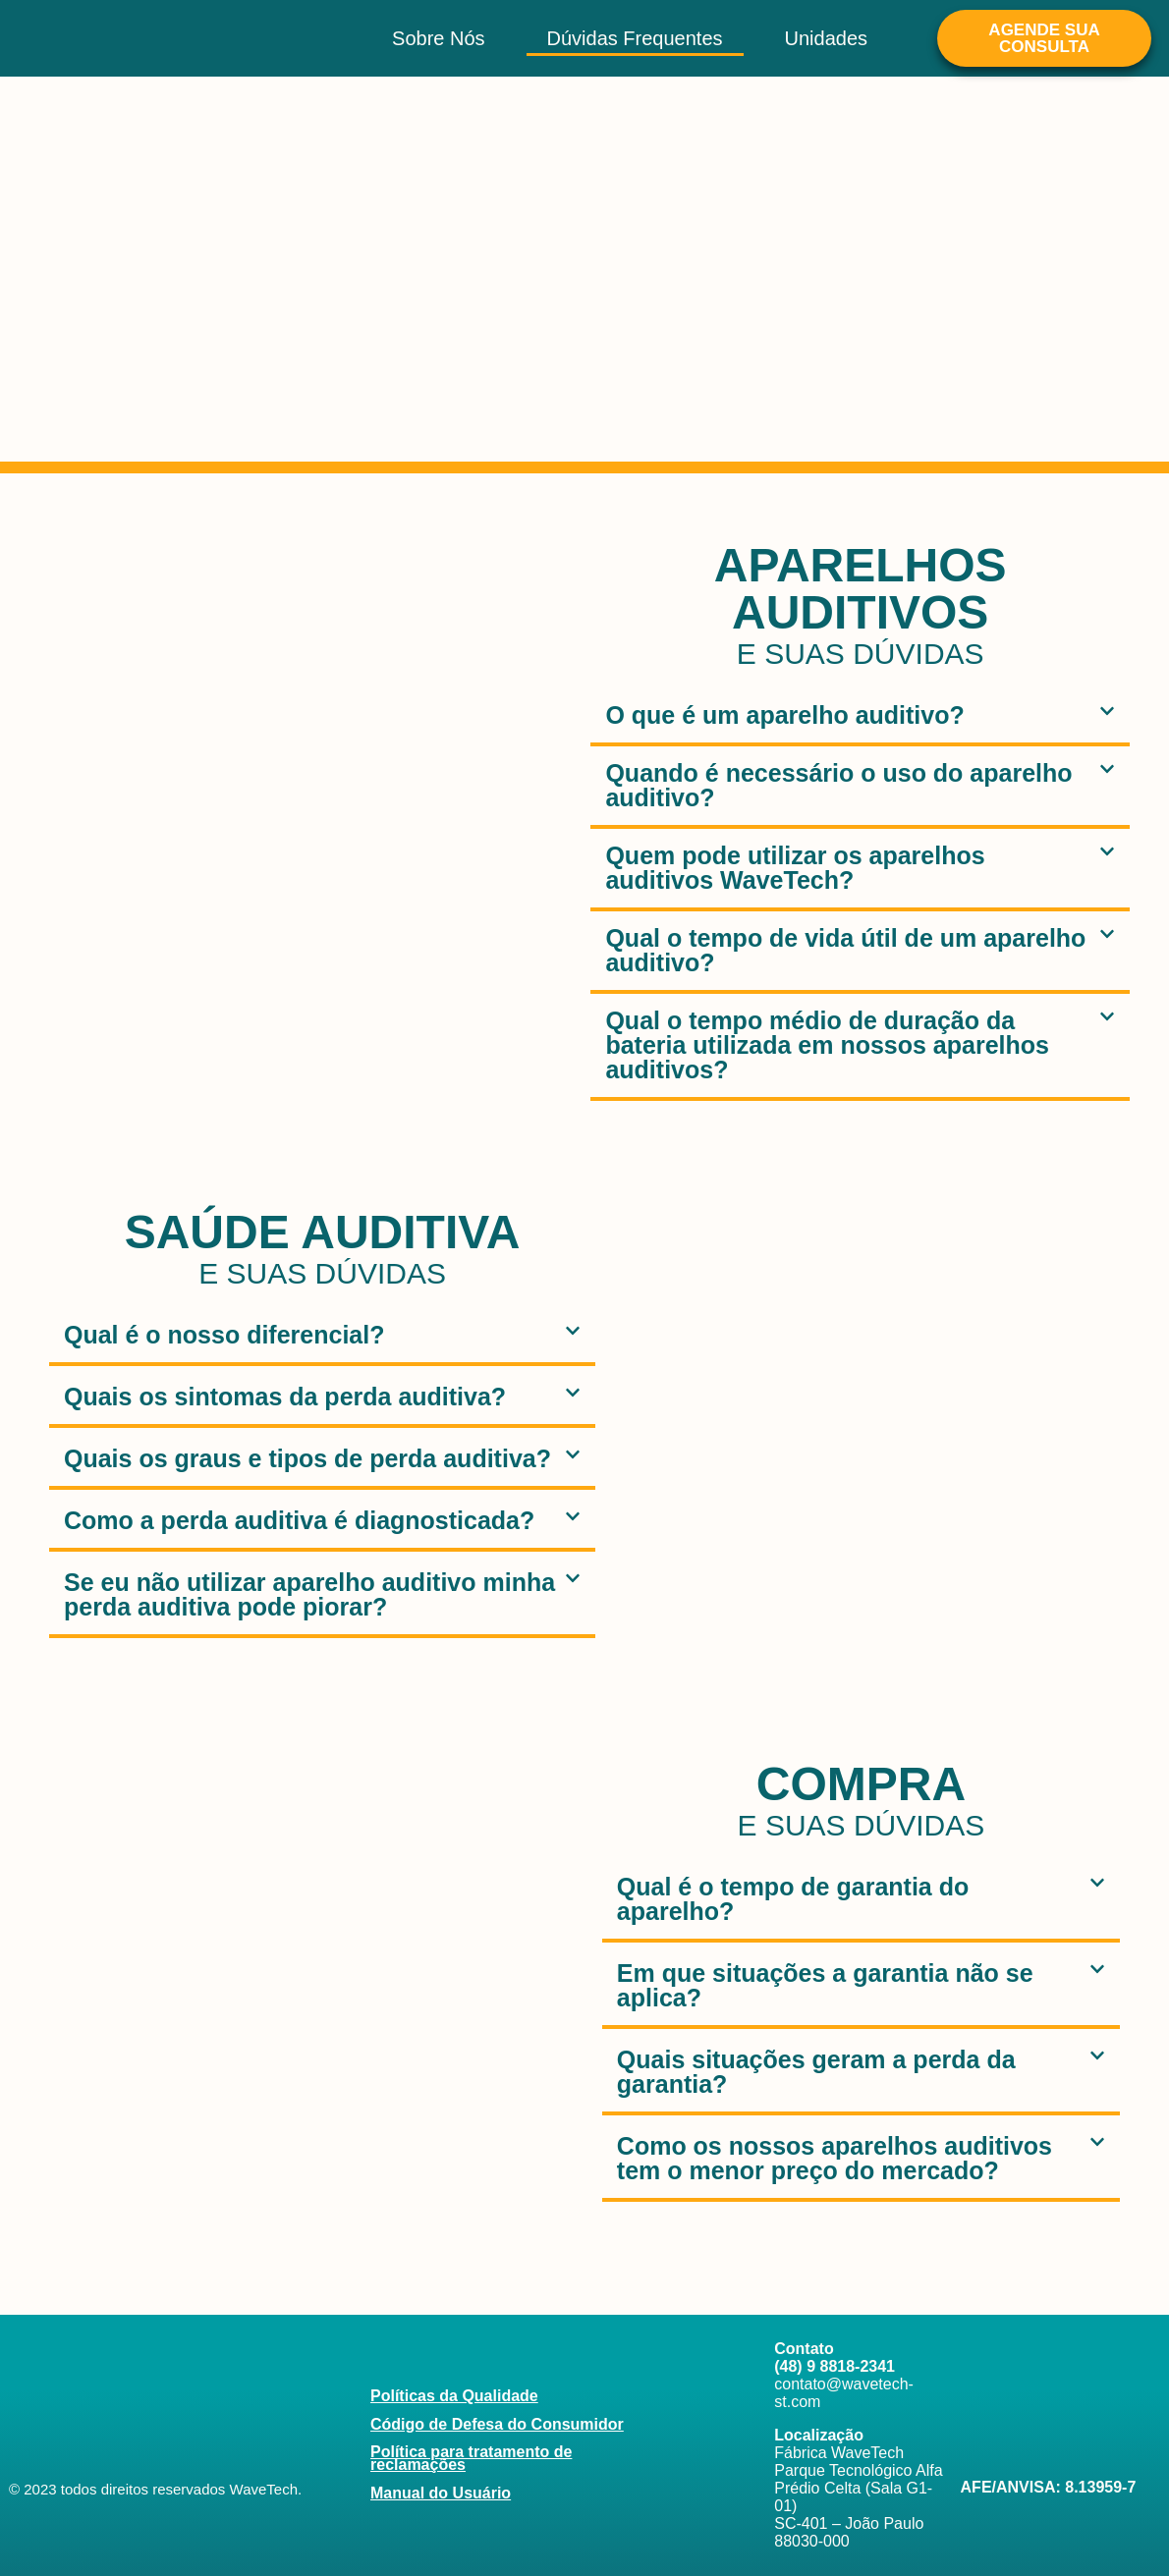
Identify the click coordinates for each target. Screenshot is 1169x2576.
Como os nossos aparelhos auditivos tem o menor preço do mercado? (834, 2158)
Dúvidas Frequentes (635, 38)
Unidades (826, 38)
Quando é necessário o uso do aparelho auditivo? (838, 785)
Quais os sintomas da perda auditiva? (285, 1396)
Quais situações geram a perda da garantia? (816, 2072)
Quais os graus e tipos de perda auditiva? (307, 1458)
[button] (860, 717)
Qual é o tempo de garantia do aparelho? (793, 1899)
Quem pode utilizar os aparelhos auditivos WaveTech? (794, 868)
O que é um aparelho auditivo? (784, 715)
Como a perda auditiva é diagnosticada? (299, 1520)
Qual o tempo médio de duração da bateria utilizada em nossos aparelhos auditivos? (827, 1045)
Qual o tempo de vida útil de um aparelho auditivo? (845, 950)
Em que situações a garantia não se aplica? (825, 1985)
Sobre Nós (438, 38)
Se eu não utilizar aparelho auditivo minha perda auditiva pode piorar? (309, 1594)
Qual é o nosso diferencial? (224, 1334)
